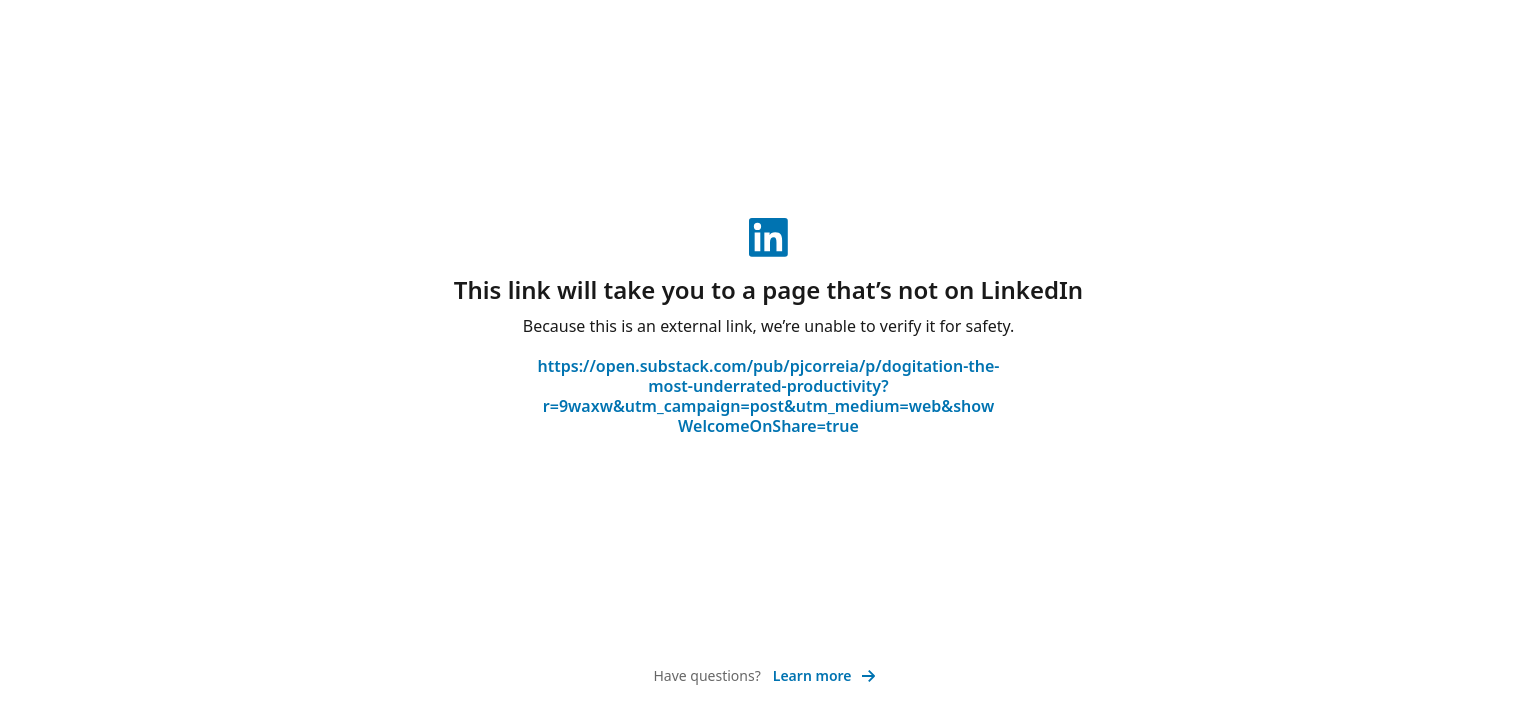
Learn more (824, 675)
